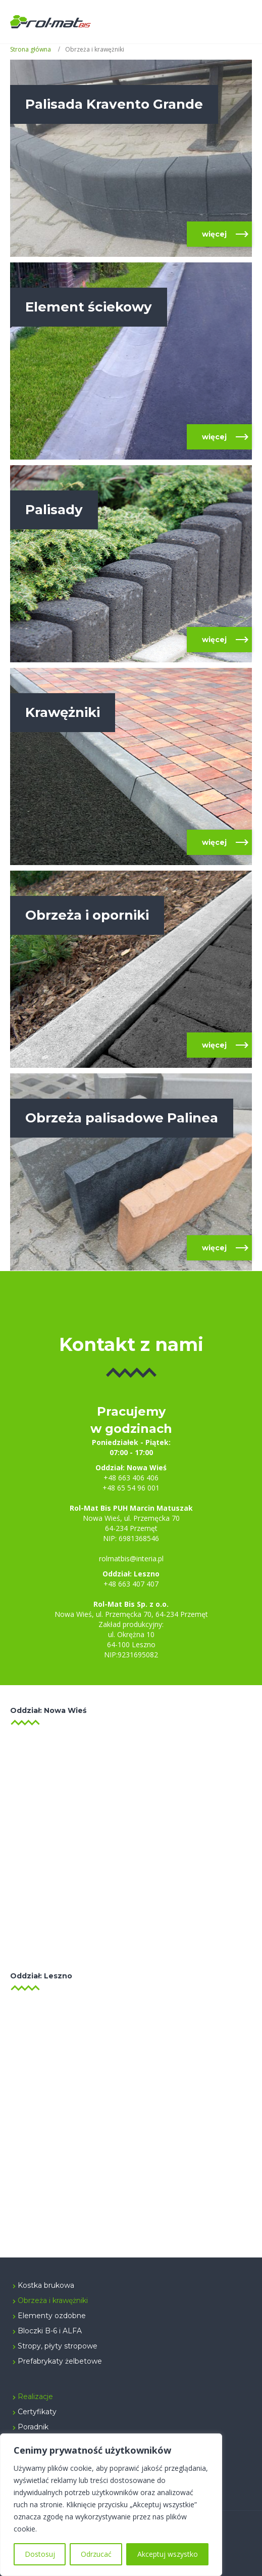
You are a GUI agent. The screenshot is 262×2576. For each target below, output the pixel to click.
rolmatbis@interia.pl (131, 1558)
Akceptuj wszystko (167, 2554)
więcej (214, 234)
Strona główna (30, 49)
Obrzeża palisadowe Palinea (121, 1118)
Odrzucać (96, 2554)
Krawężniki (62, 712)
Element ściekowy (88, 307)
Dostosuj (40, 2554)
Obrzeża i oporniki (87, 915)
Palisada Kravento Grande (114, 104)
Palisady (54, 510)
